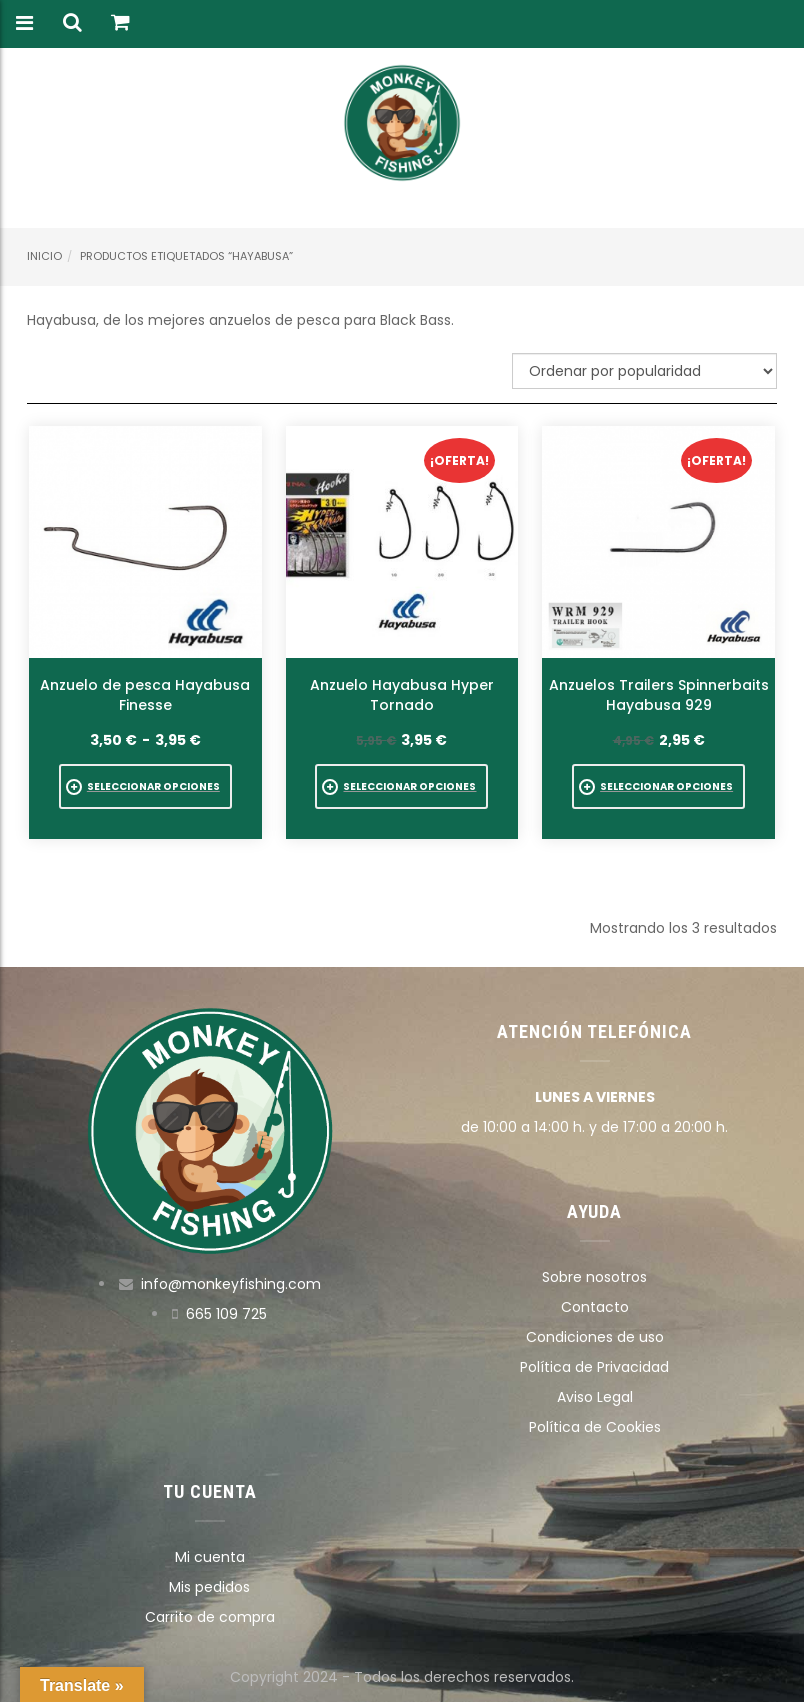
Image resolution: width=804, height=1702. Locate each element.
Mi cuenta (210, 1557)
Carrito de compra (210, 1617)
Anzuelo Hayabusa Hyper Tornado (402, 695)
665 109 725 (226, 1314)
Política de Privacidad (594, 1367)
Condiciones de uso (595, 1337)
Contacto (595, 1307)
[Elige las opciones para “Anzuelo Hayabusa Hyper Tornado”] (401, 786)
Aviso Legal (595, 1397)
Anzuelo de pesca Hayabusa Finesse (145, 695)
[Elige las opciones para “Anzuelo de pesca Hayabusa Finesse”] (145, 786)
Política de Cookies (595, 1427)
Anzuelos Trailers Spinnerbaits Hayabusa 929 (659, 695)
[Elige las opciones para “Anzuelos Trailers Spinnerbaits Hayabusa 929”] (658, 786)
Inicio (44, 256)
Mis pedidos (209, 1587)
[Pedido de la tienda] (644, 371)
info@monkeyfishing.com (231, 1284)
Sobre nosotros (594, 1277)
